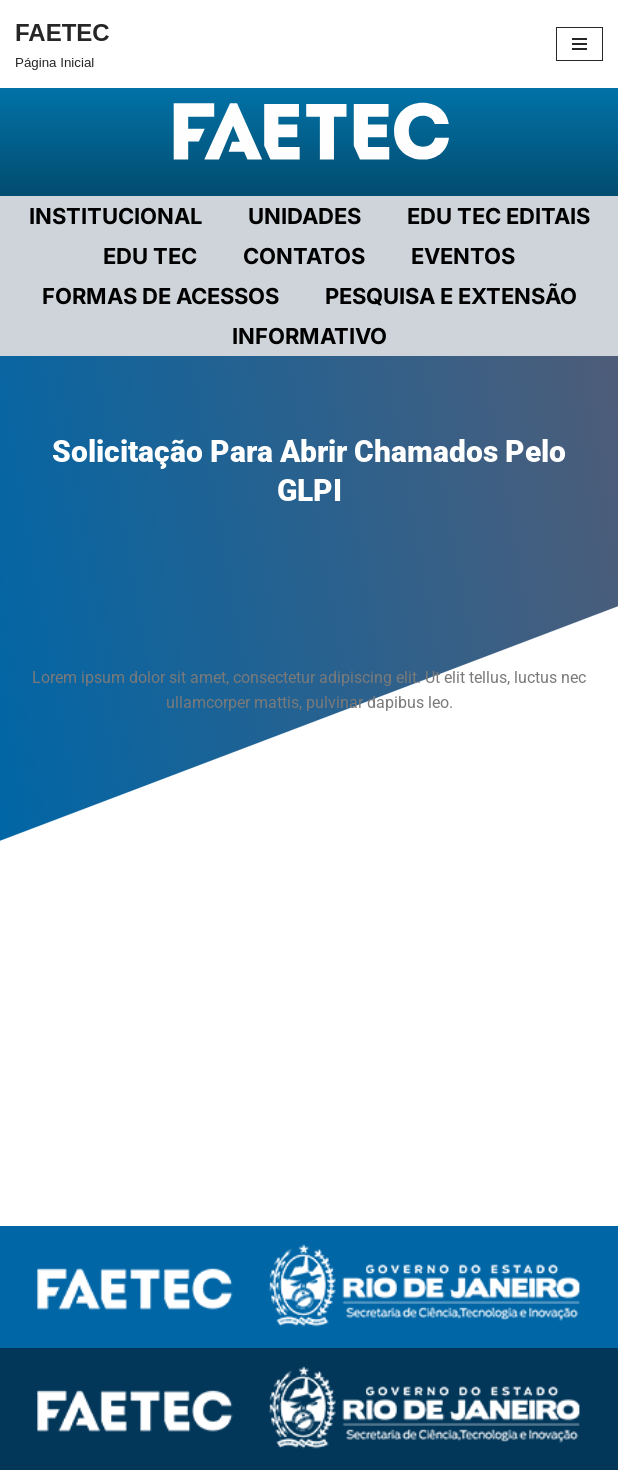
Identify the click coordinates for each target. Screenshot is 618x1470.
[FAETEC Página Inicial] (62, 44)
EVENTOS (463, 256)
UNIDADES (304, 216)
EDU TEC (150, 256)
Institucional (115, 216)
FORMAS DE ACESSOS (160, 296)
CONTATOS (304, 256)
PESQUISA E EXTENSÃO (451, 296)
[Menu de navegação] (579, 44)
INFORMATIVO (309, 336)
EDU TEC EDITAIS (498, 216)
